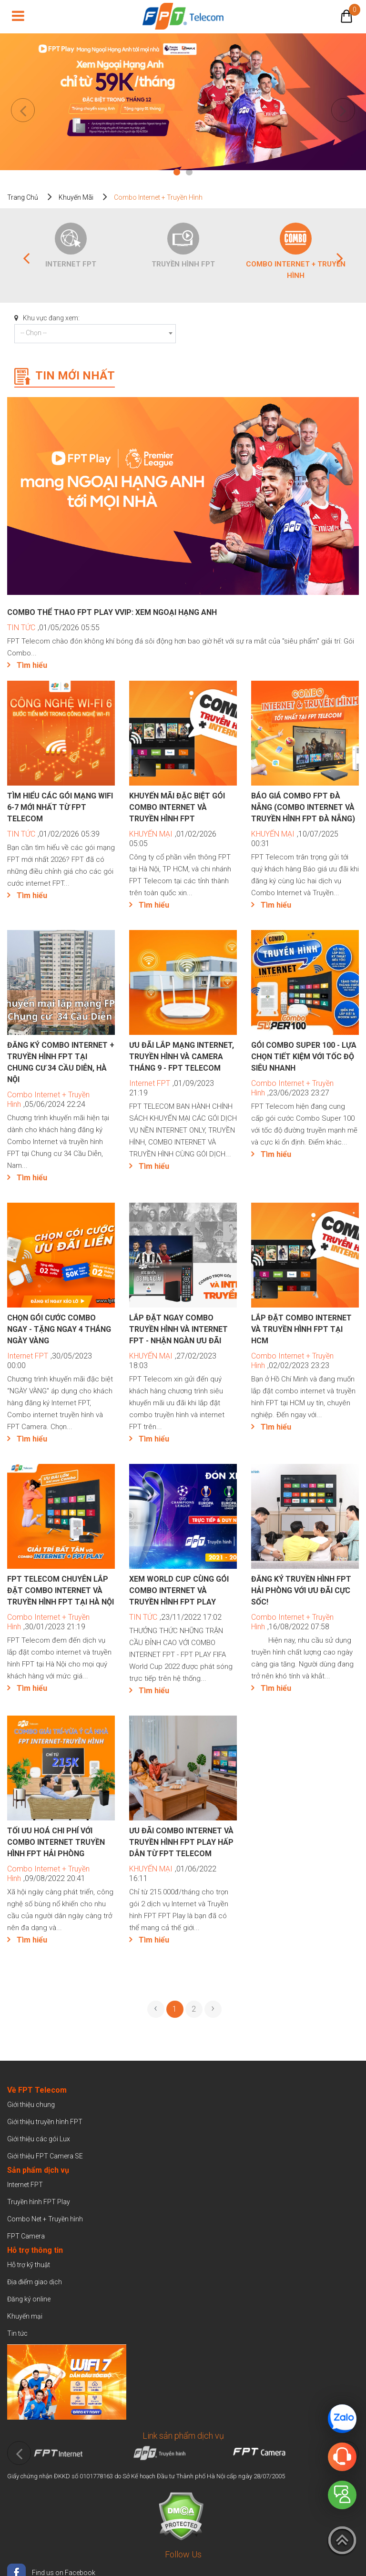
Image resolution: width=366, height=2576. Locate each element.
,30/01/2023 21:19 (48, 1622)
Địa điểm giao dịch (34, 2282)
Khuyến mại (24, 2316)
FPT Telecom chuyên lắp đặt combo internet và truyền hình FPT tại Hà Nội (60, 1590)
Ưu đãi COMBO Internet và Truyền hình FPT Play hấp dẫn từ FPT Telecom (181, 1842)
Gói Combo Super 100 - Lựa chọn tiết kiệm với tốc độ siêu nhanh (303, 1057)
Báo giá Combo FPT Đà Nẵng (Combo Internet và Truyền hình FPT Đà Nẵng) (303, 807)
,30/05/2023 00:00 (49, 1360)
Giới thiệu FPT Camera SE (45, 2156)
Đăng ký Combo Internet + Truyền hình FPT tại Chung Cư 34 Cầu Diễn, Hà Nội (60, 1062)
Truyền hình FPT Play (38, 2202)
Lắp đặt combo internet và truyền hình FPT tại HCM (301, 1329)
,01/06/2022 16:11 (172, 1873)
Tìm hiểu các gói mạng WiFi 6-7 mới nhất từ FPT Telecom (60, 807)
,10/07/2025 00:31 (294, 838)
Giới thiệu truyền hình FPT (44, 2122)
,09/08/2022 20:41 (48, 1873)
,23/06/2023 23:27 (292, 1088)
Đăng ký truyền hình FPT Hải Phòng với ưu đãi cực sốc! (301, 1590)
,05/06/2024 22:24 (48, 1099)
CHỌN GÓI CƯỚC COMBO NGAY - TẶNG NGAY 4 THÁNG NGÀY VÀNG (59, 1329)
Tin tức (17, 2333)
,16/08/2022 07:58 (292, 1622)
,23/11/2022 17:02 (175, 1617)
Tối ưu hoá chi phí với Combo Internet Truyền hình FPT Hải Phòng (56, 1842)
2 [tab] (189, 173)
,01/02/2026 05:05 (172, 838)
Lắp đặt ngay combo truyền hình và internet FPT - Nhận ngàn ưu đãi (178, 1329)
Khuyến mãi (76, 197)
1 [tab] (177, 173)
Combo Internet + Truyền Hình (296, 270)
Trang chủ (22, 197)
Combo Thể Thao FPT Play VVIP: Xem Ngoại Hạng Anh (113, 612)
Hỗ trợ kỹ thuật (28, 2265)
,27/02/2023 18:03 (172, 1360)
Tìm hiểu (32, 665)
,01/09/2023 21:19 (171, 1088)
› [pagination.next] (212, 2007)
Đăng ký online (29, 2299)
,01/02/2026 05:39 (53, 833)
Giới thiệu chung (31, 2104)
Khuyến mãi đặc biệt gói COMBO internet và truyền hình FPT (177, 807)
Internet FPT (70, 264)
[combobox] (95, 333)
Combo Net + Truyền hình (45, 2219)
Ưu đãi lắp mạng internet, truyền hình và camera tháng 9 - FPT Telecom (181, 1057)
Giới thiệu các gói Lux (38, 2139)
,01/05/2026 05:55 (53, 627)
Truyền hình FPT (183, 264)
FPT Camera (26, 2236)
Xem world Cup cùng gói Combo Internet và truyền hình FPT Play (179, 1590)
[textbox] (95, 332)
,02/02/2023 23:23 (292, 1360)
